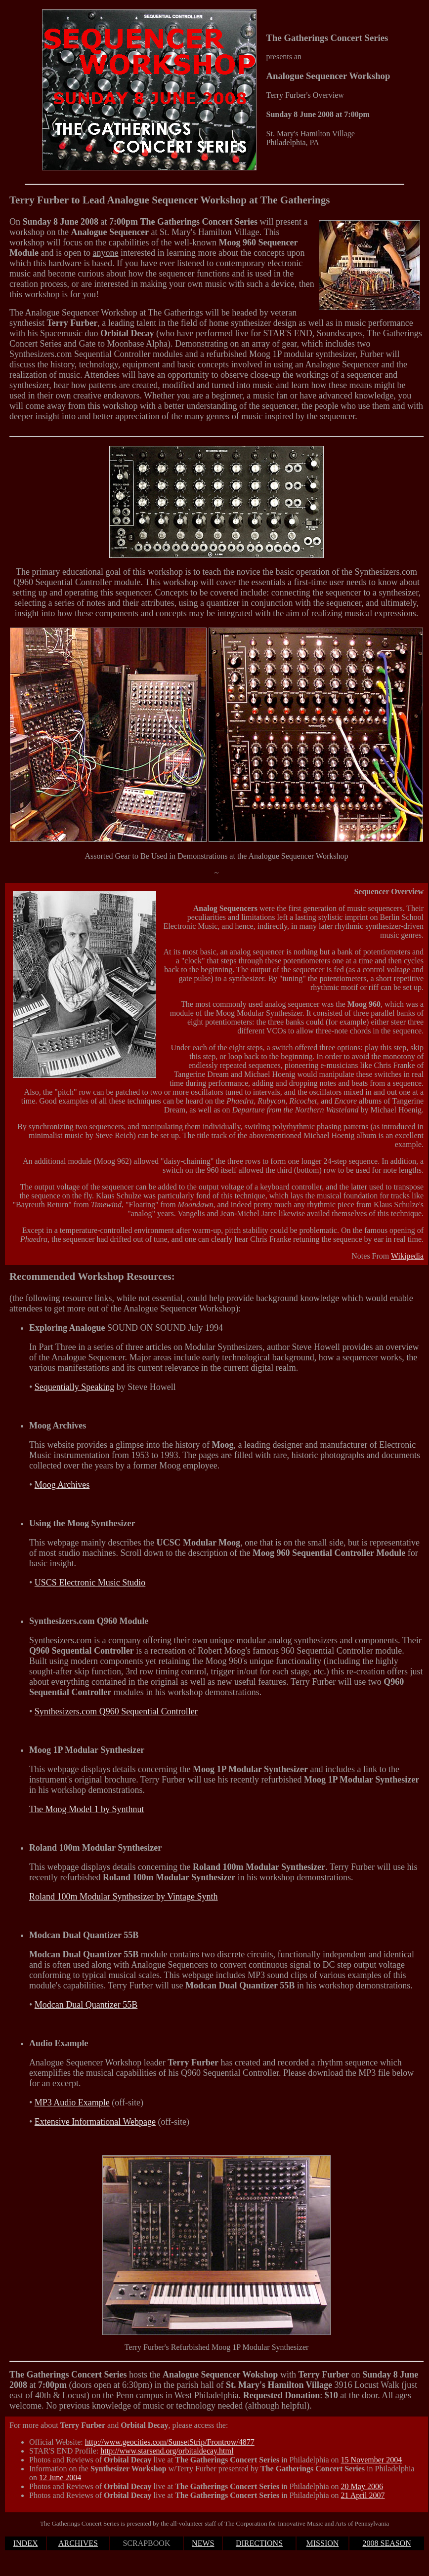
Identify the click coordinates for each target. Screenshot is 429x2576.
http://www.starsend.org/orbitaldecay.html (166, 2451)
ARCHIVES (78, 2543)
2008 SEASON (386, 2543)
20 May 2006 (362, 2486)
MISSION (322, 2543)
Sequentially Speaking (74, 1387)
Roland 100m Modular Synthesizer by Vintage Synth (123, 1897)
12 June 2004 (60, 2477)
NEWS (203, 2543)
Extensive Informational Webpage (95, 2122)
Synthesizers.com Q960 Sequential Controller (116, 1711)
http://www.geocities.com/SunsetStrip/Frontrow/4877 (170, 2442)
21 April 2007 (363, 2495)
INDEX (25, 2543)
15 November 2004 (371, 2460)
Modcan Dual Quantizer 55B (86, 2005)
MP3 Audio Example (72, 2102)
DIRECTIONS (259, 2543)
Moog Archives (62, 1485)
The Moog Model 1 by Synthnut (86, 1809)
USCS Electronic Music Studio (90, 1582)
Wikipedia (407, 1256)
